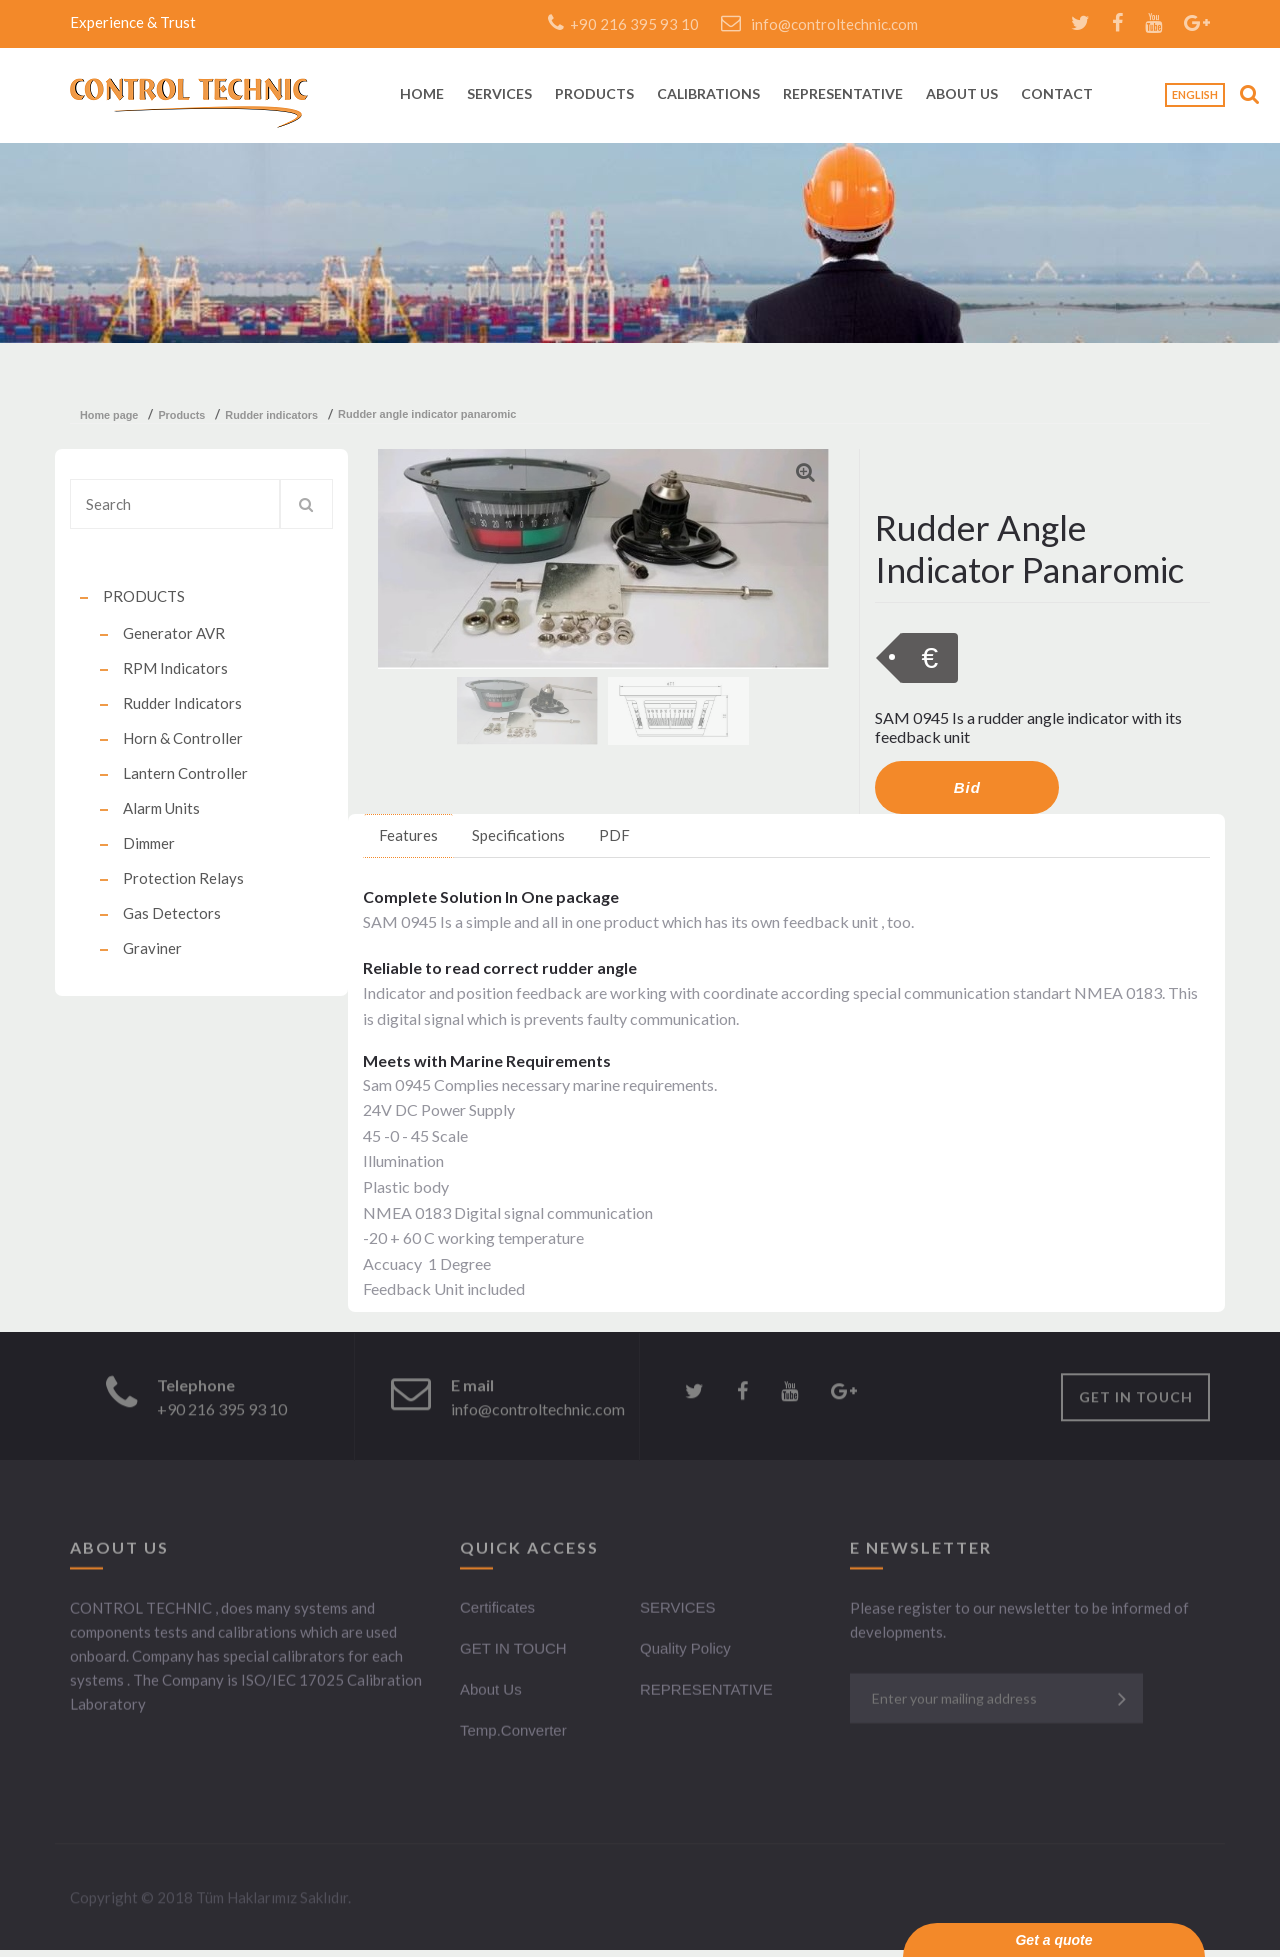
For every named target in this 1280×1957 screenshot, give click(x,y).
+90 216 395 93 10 (623, 24)
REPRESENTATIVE (843, 94)
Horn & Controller (183, 738)
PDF (614, 835)
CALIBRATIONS (708, 94)
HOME (422, 94)
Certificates (497, 1610)
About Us (491, 1692)
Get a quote (1053, 1940)
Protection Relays (183, 878)
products (181, 415)
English (1195, 94)
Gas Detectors (172, 913)
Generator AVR (174, 633)
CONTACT (1057, 94)
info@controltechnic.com (819, 24)
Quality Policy (685, 1651)
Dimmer (149, 843)
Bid (967, 787)
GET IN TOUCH (1136, 1400)
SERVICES (499, 94)
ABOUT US (962, 94)
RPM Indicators (175, 668)
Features (408, 835)
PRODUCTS (594, 94)
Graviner (152, 948)
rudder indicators (271, 415)
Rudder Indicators (182, 703)
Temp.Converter (513, 1733)
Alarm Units (161, 808)
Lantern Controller (185, 773)
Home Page (109, 415)
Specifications (518, 835)
